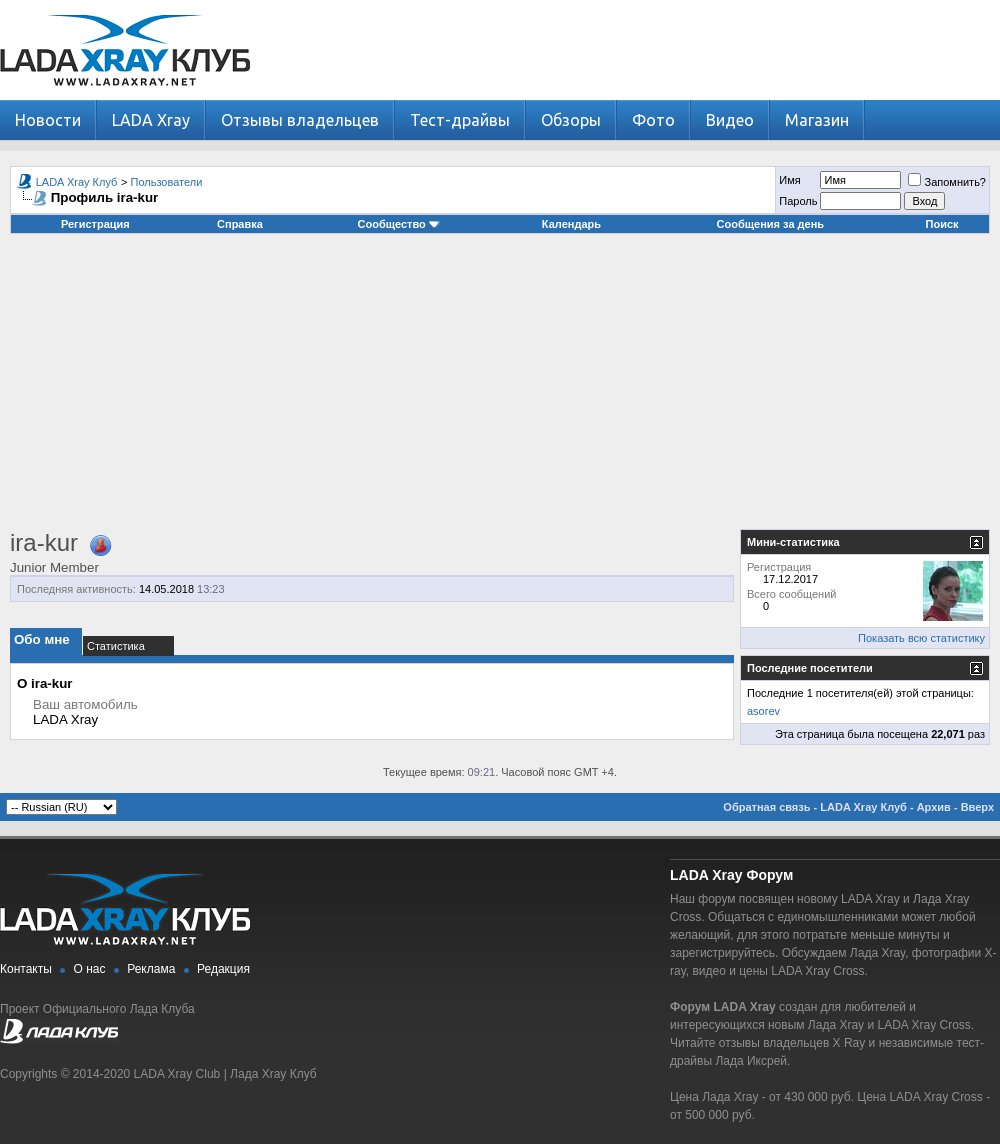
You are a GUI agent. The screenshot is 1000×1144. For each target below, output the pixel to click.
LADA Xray (151, 120)
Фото (653, 120)
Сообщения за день (770, 224)
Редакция (223, 969)
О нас (90, 969)
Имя (789, 180)
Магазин (817, 120)
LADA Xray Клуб (77, 182)
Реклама (151, 969)
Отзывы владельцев (300, 120)
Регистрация (95, 224)
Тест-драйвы (460, 120)
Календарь (571, 224)
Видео (730, 120)
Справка (240, 224)
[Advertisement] (500, 389)
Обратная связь (766, 807)
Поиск (942, 224)
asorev (763, 711)
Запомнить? (947, 182)
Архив (934, 807)
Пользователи (167, 182)
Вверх (977, 807)
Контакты (26, 969)
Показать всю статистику (921, 638)
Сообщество (399, 224)
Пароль (798, 201)
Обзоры (571, 120)
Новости (48, 120)
